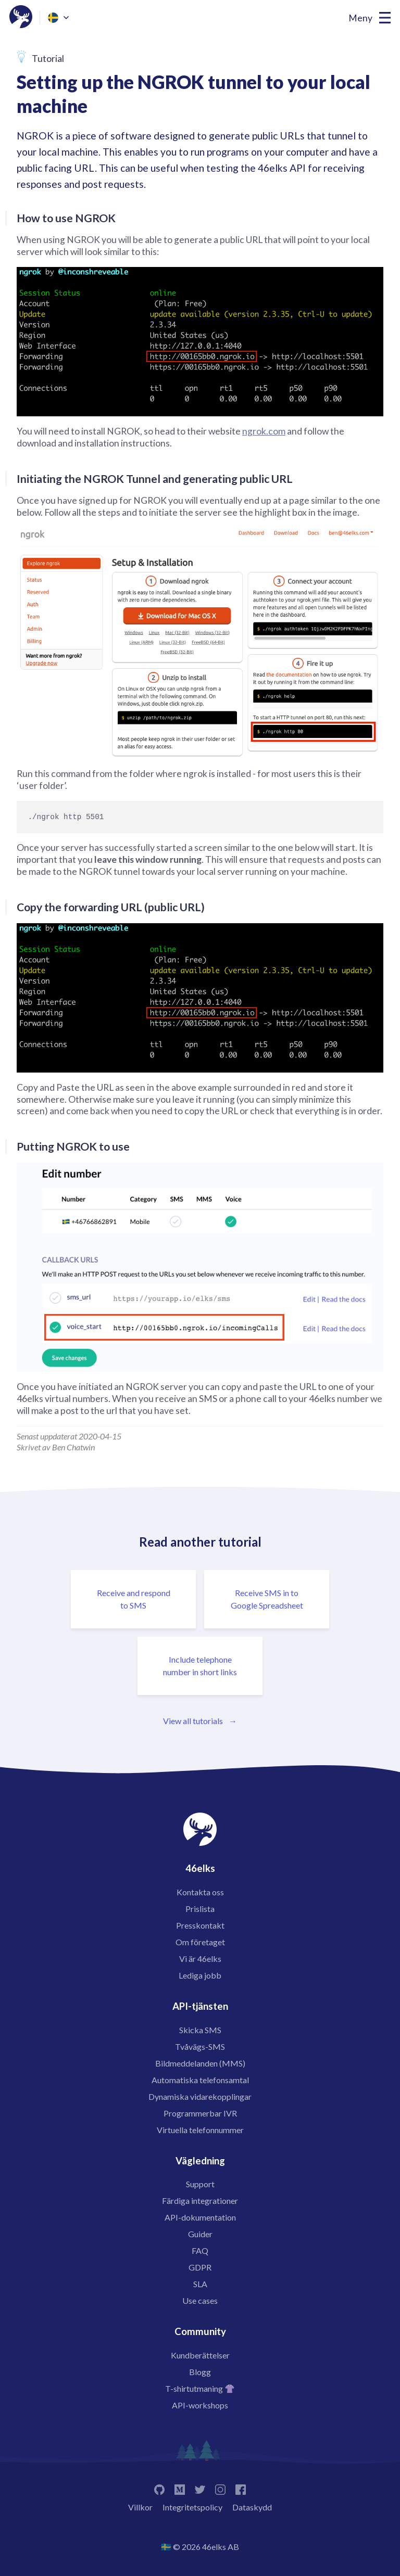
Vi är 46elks (200, 1958)
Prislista (200, 1909)
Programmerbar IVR (200, 2113)
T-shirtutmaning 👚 (200, 2388)
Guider (200, 2234)
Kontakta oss (200, 1892)
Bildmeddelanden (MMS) (200, 2063)
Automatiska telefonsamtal (200, 2080)
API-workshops (200, 2405)
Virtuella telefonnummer (200, 2130)
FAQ (200, 2250)
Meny (360, 17)
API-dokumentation (200, 2217)
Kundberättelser (200, 2355)
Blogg (200, 2372)
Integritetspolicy (192, 2507)
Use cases (200, 2300)
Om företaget (200, 1942)
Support (200, 2184)
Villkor (140, 2507)
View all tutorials (193, 1721)
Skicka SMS (200, 2030)
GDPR (200, 2267)
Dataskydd (252, 2507)
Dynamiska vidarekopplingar (200, 2096)
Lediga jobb (200, 1975)
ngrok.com (263, 431)
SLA (200, 2284)
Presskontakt (200, 1925)
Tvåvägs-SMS (200, 2046)
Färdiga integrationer (200, 2200)
